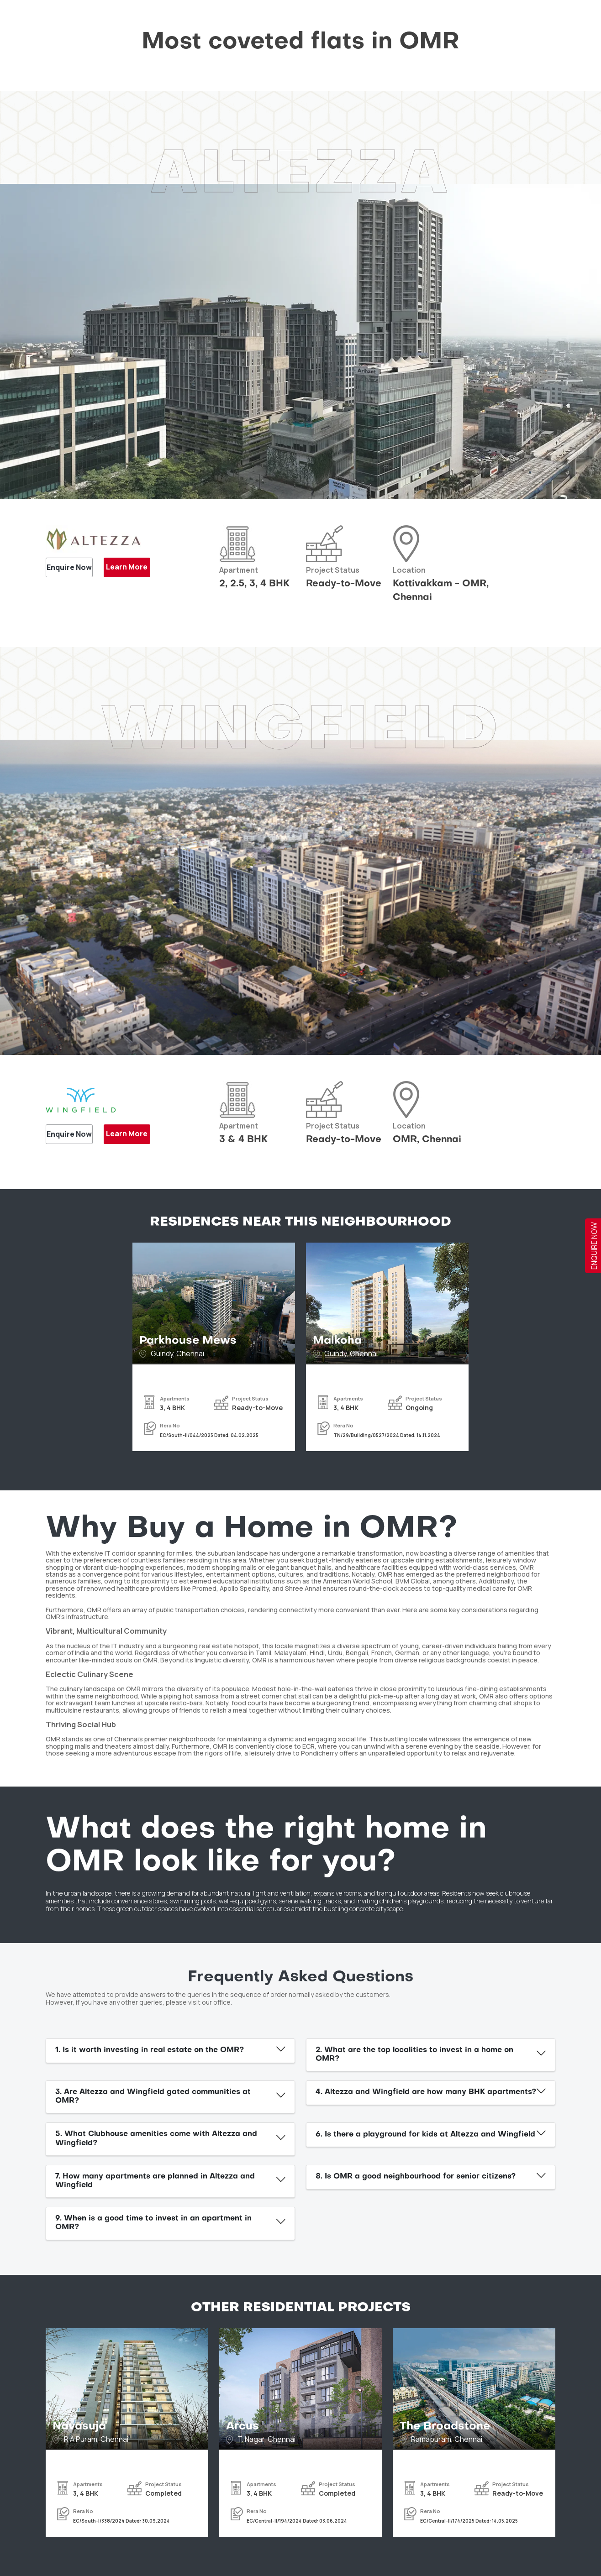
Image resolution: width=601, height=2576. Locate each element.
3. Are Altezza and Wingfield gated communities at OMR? (153, 2097)
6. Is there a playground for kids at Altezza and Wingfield (425, 2134)
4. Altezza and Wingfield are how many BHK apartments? (426, 2092)
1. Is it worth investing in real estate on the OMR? (149, 2050)
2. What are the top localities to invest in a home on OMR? (414, 2055)
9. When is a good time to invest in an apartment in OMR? (153, 2223)
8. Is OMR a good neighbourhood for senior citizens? (416, 2176)
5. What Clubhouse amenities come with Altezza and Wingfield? (156, 2139)
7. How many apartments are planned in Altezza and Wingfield (155, 2181)
